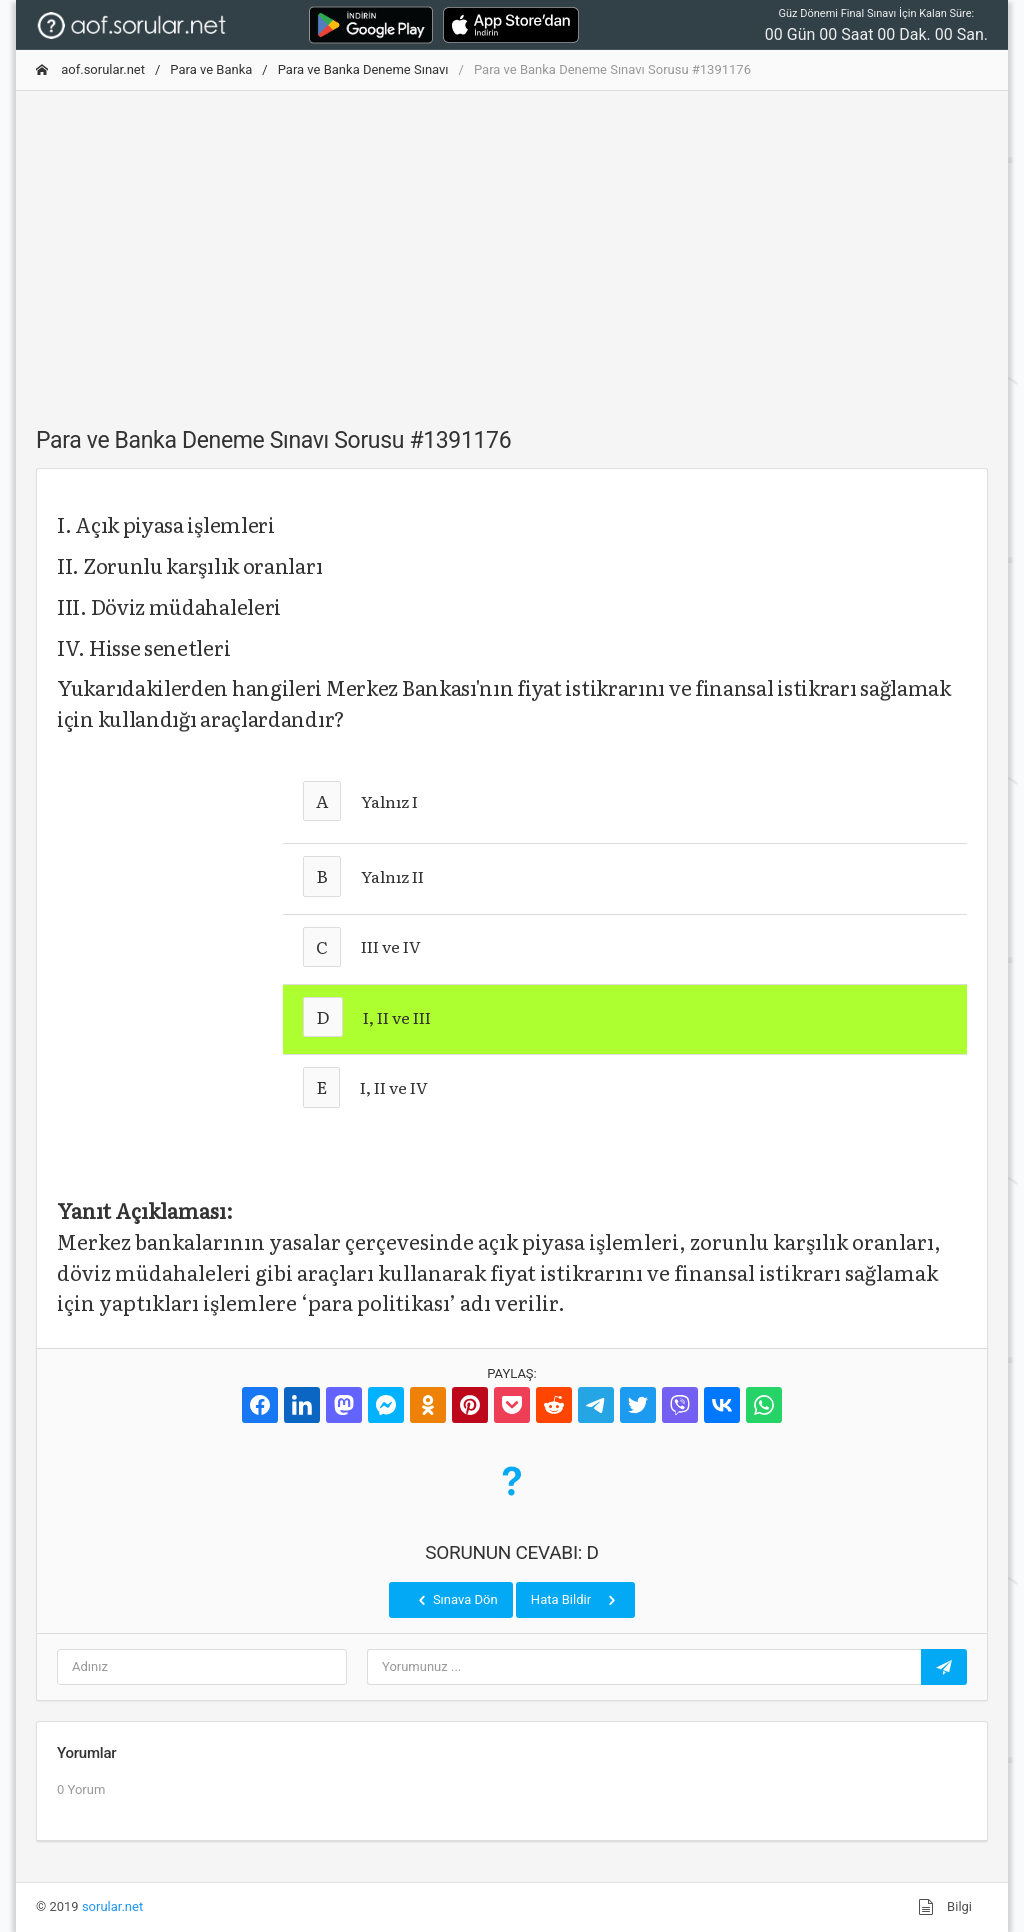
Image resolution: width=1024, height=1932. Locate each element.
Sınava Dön (456, 1600)
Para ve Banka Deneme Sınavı (363, 69)
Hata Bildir (575, 1600)
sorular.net (112, 1906)
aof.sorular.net (90, 69)
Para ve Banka (211, 69)
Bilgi (945, 1907)
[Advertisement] (512, 247)
